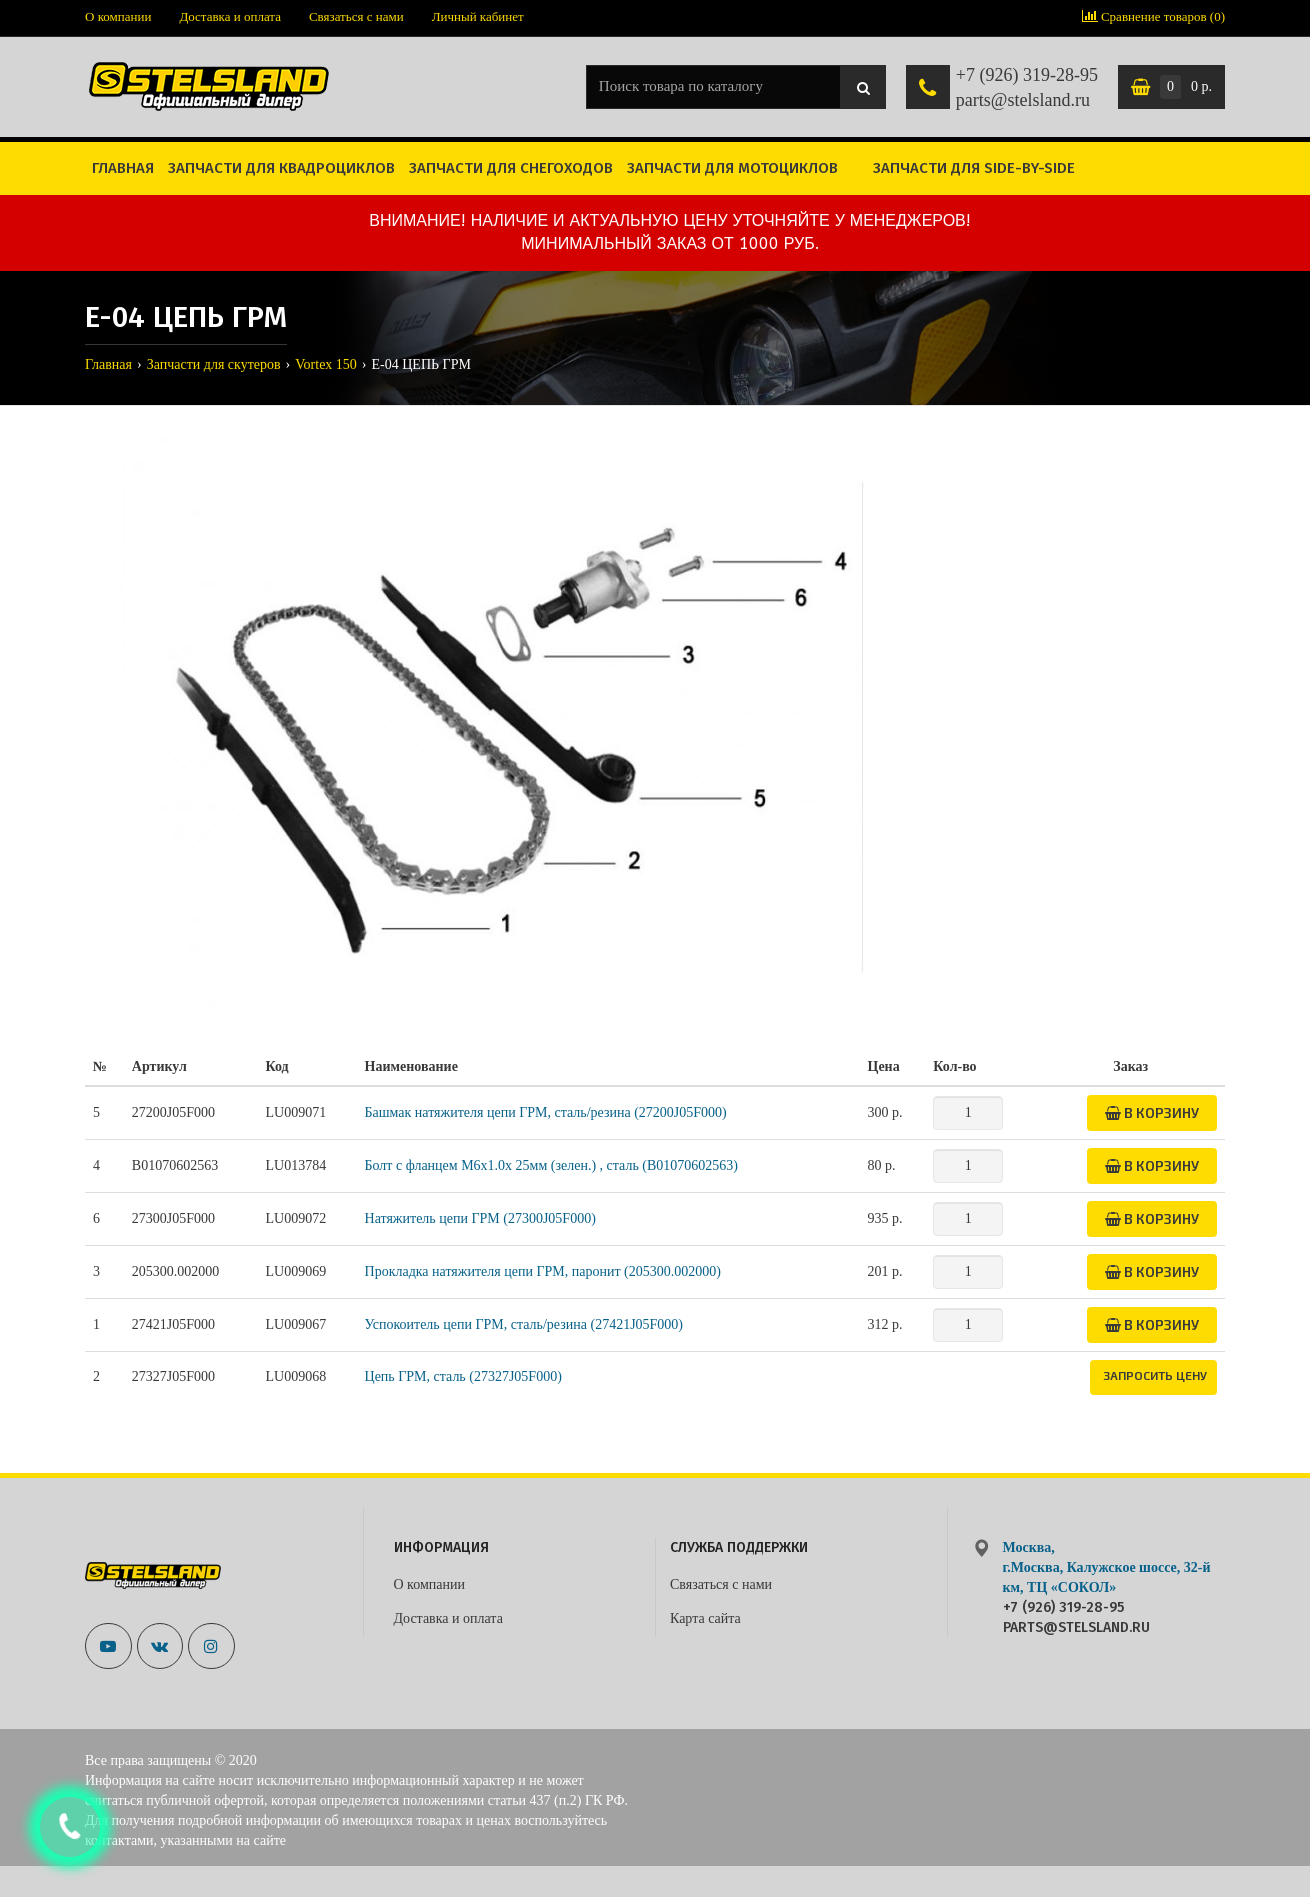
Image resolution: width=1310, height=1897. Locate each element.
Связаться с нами (356, 16)
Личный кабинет (478, 16)
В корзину (1152, 1112)
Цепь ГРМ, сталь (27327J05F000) (463, 1376)
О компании (118, 16)
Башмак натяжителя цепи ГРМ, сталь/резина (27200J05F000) (546, 1112)
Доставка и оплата (230, 16)
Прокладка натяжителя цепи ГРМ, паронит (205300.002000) (543, 1271)
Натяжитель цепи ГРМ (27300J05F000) (480, 1218)
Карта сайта (705, 1618)
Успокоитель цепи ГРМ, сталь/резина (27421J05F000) (524, 1324)
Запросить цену (1155, 1375)
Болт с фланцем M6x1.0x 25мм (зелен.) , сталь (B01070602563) (551, 1165)
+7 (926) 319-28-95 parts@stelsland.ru (1027, 88)
